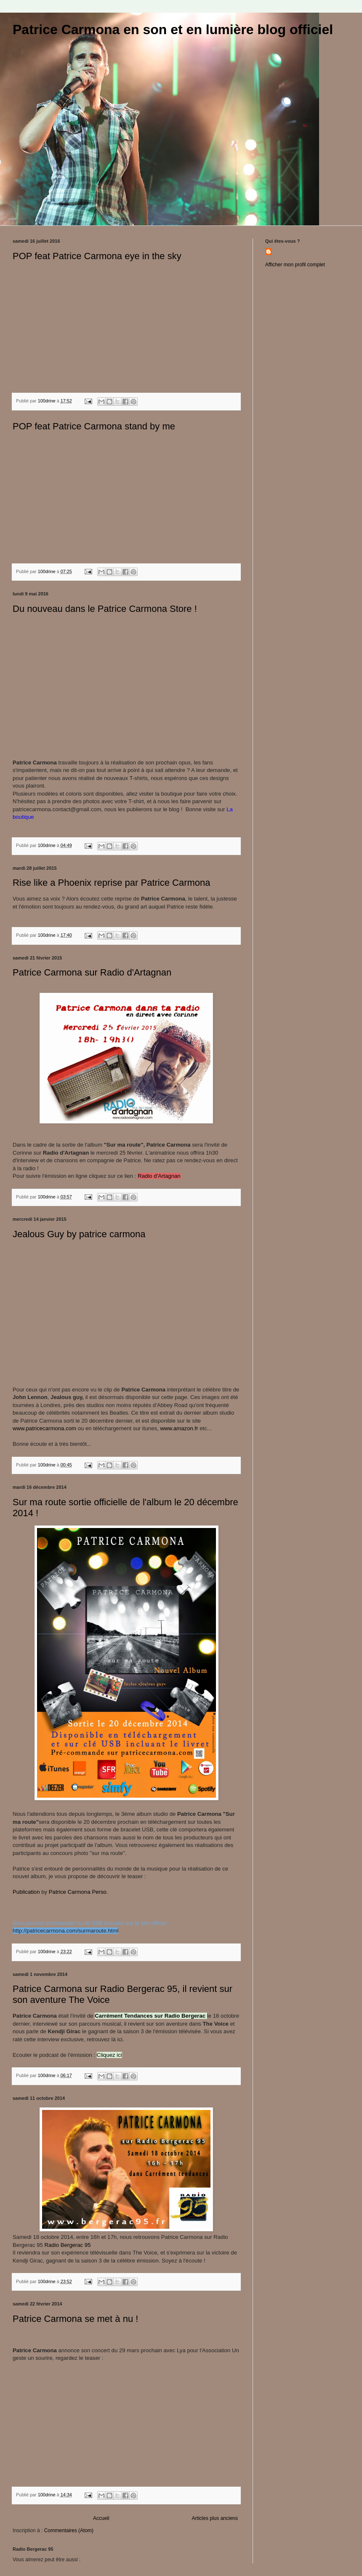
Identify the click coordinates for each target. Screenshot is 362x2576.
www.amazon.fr (178, 1428)
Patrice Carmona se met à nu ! (75, 2318)
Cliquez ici (109, 2055)
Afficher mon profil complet (295, 265)
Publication (26, 1892)
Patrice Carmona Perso (77, 1892)
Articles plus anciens (215, 2518)
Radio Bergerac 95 (67, 2245)
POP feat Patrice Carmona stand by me (94, 426)
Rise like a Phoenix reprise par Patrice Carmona (111, 882)
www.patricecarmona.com (44, 1428)
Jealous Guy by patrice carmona (79, 1234)
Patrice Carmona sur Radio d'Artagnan (92, 972)
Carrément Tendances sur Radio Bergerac (151, 2016)
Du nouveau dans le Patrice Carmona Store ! (105, 608)
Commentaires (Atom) (68, 2530)
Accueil (101, 2518)
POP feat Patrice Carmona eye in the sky (97, 256)
